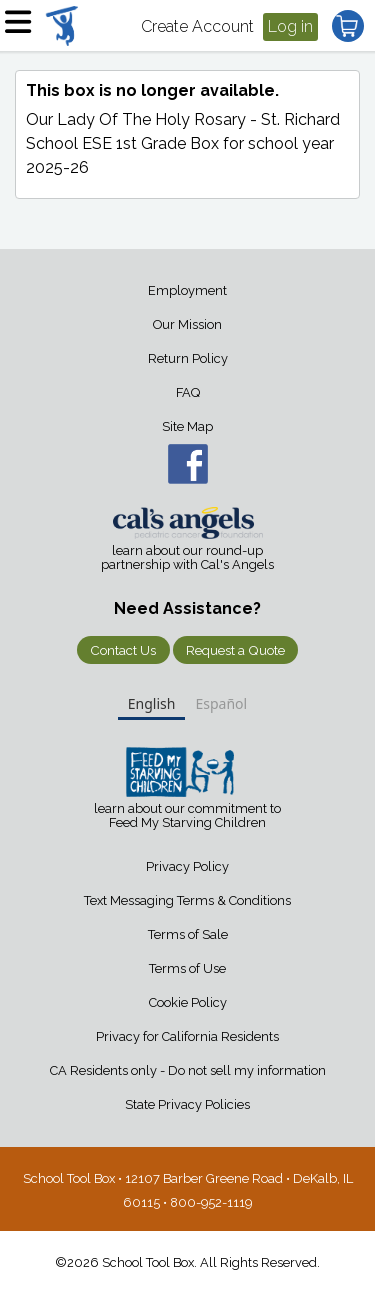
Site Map (187, 426)
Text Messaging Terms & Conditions (187, 900)
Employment (187, 290)
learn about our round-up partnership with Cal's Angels (187, 558)
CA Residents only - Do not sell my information (188, 1070)
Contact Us (123, 650)
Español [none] (221, 703)
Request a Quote (235, 650)
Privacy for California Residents (187, 1036)
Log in (290, 26)
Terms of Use (187, 968)
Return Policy (188, 358)
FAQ (188, 392)
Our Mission (187, 324)
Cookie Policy (188, 1002)
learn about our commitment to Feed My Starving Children (187, 816)
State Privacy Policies (187, 1104)
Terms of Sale (188, 934)
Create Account (197, 26)
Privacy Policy (187, 866)
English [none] (152, 703)
